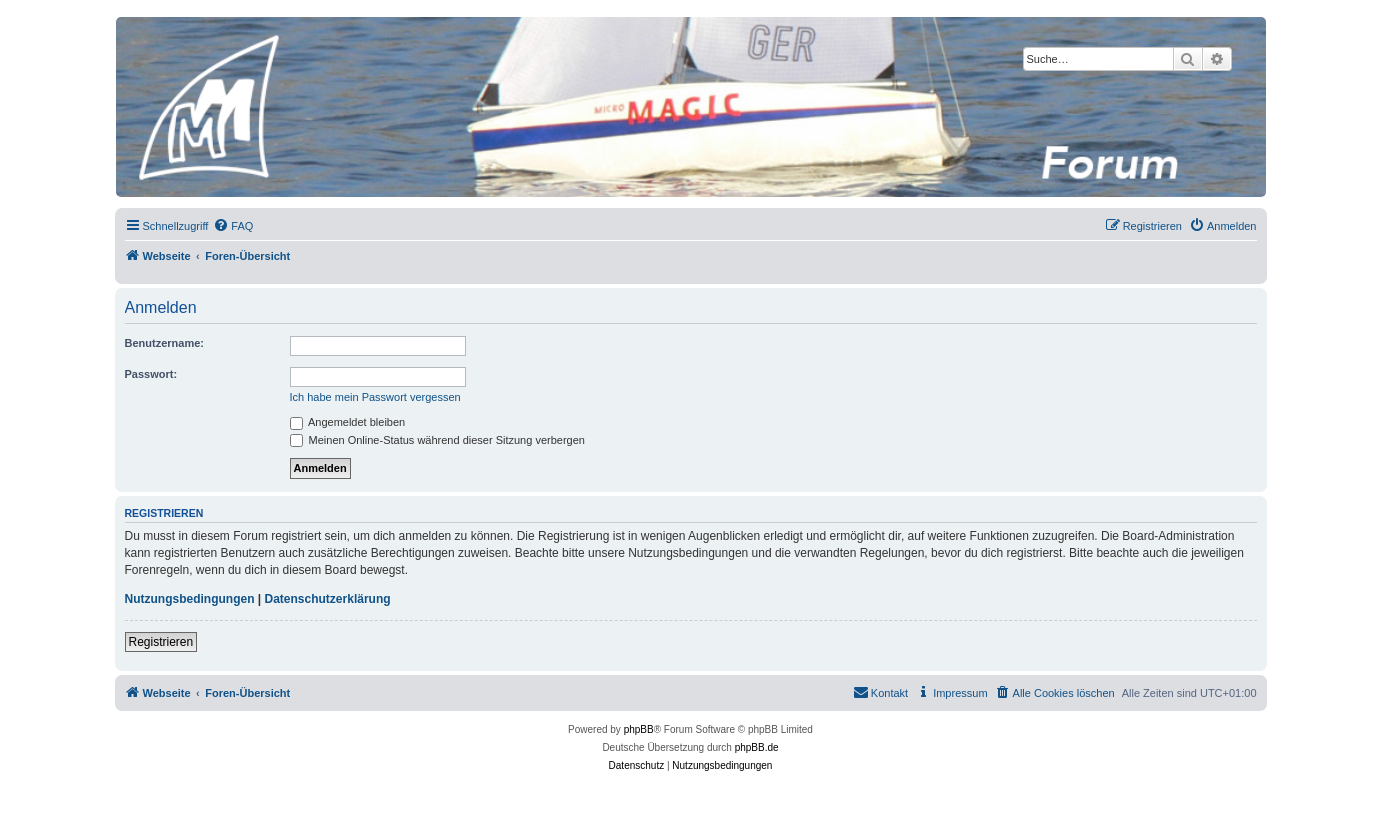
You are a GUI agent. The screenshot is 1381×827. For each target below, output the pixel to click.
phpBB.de (757, 747)
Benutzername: (164, 343)
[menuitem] (233, 226)
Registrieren (161, 642)
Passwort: (151, 374)
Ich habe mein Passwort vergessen (375, 397)
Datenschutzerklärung (328, 599)
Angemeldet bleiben (348, 422)
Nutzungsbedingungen (190, 599)
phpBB (639, 729)
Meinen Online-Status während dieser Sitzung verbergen (437, 440)
